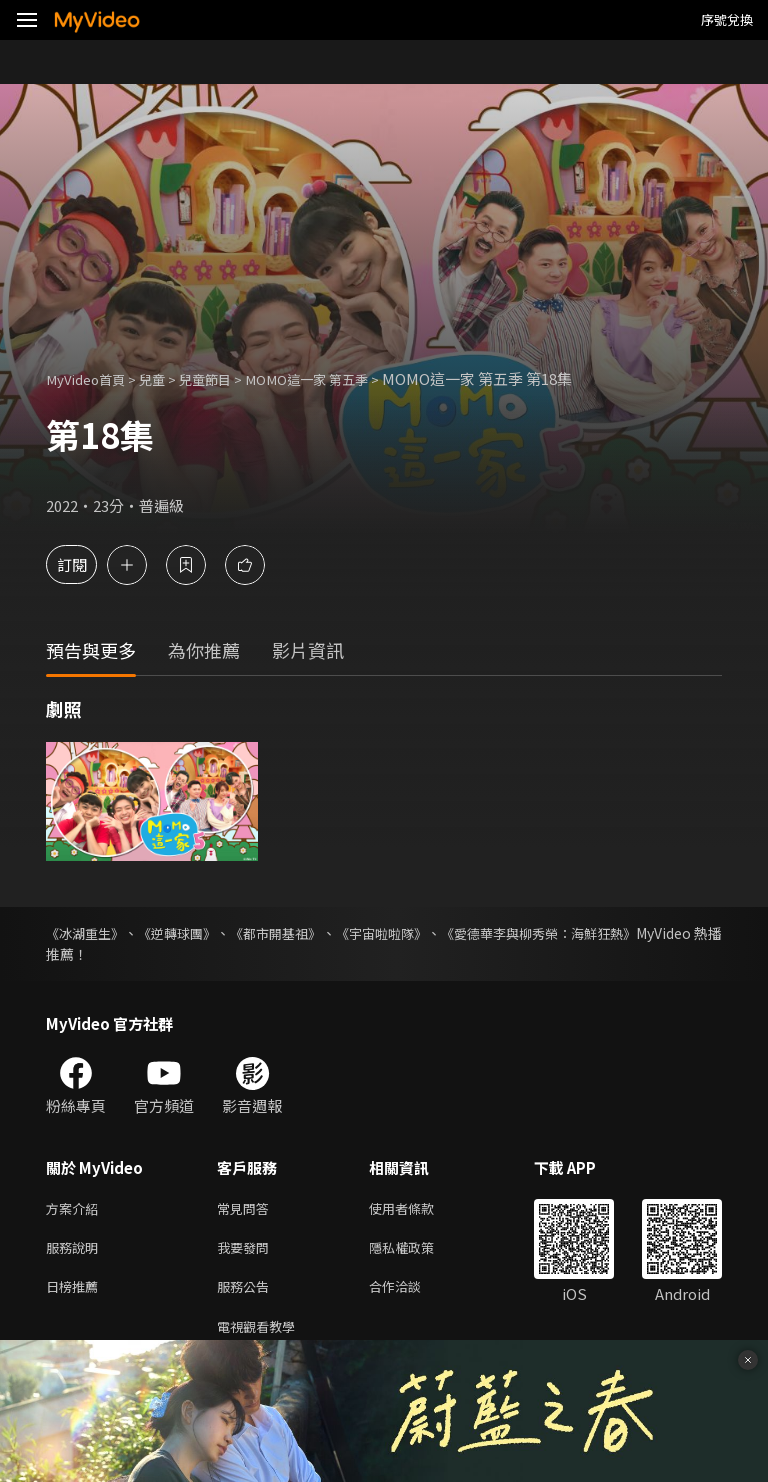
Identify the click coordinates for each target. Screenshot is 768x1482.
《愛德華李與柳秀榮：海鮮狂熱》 (617, 933)
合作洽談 (411, 1293)
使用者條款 (418, 1209)
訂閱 (86, 564)
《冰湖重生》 (88, 933)
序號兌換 (727, 19)
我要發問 (247, 1251)
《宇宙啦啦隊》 (438, 933)
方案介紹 (76, 1209)
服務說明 (76, 1251)
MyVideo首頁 (91, 378)
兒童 (166, 378)
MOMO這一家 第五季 (339, 378)
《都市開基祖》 (314, 933)
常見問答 (247, 1209)
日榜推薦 (76, 1293)
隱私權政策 (418, 1251)
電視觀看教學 (262, 1335)
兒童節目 (225, 378)
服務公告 (247, 1293)
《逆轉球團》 (198, 933)
